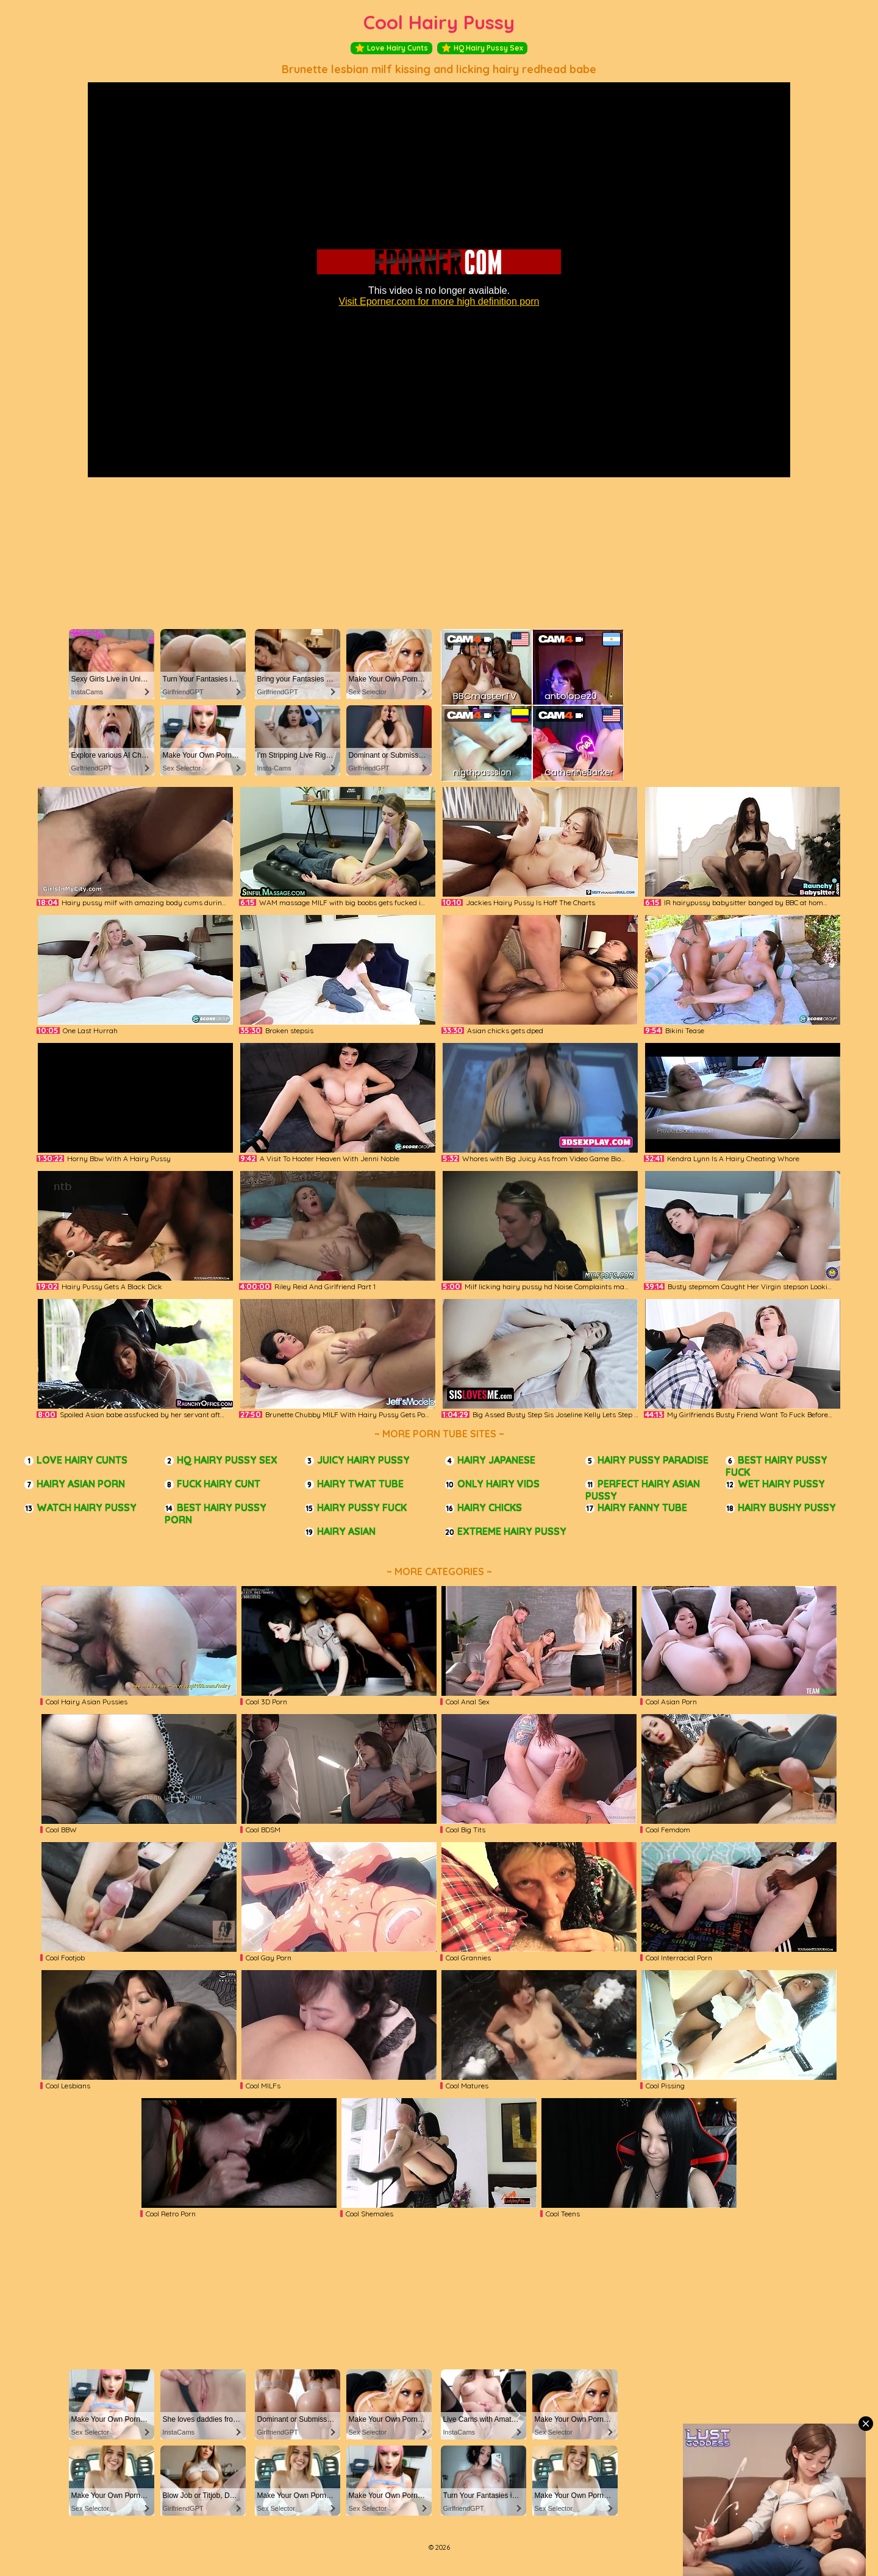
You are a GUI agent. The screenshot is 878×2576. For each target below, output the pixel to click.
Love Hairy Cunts (391, 48)
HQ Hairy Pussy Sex (482, 48)
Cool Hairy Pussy (439, 22)
